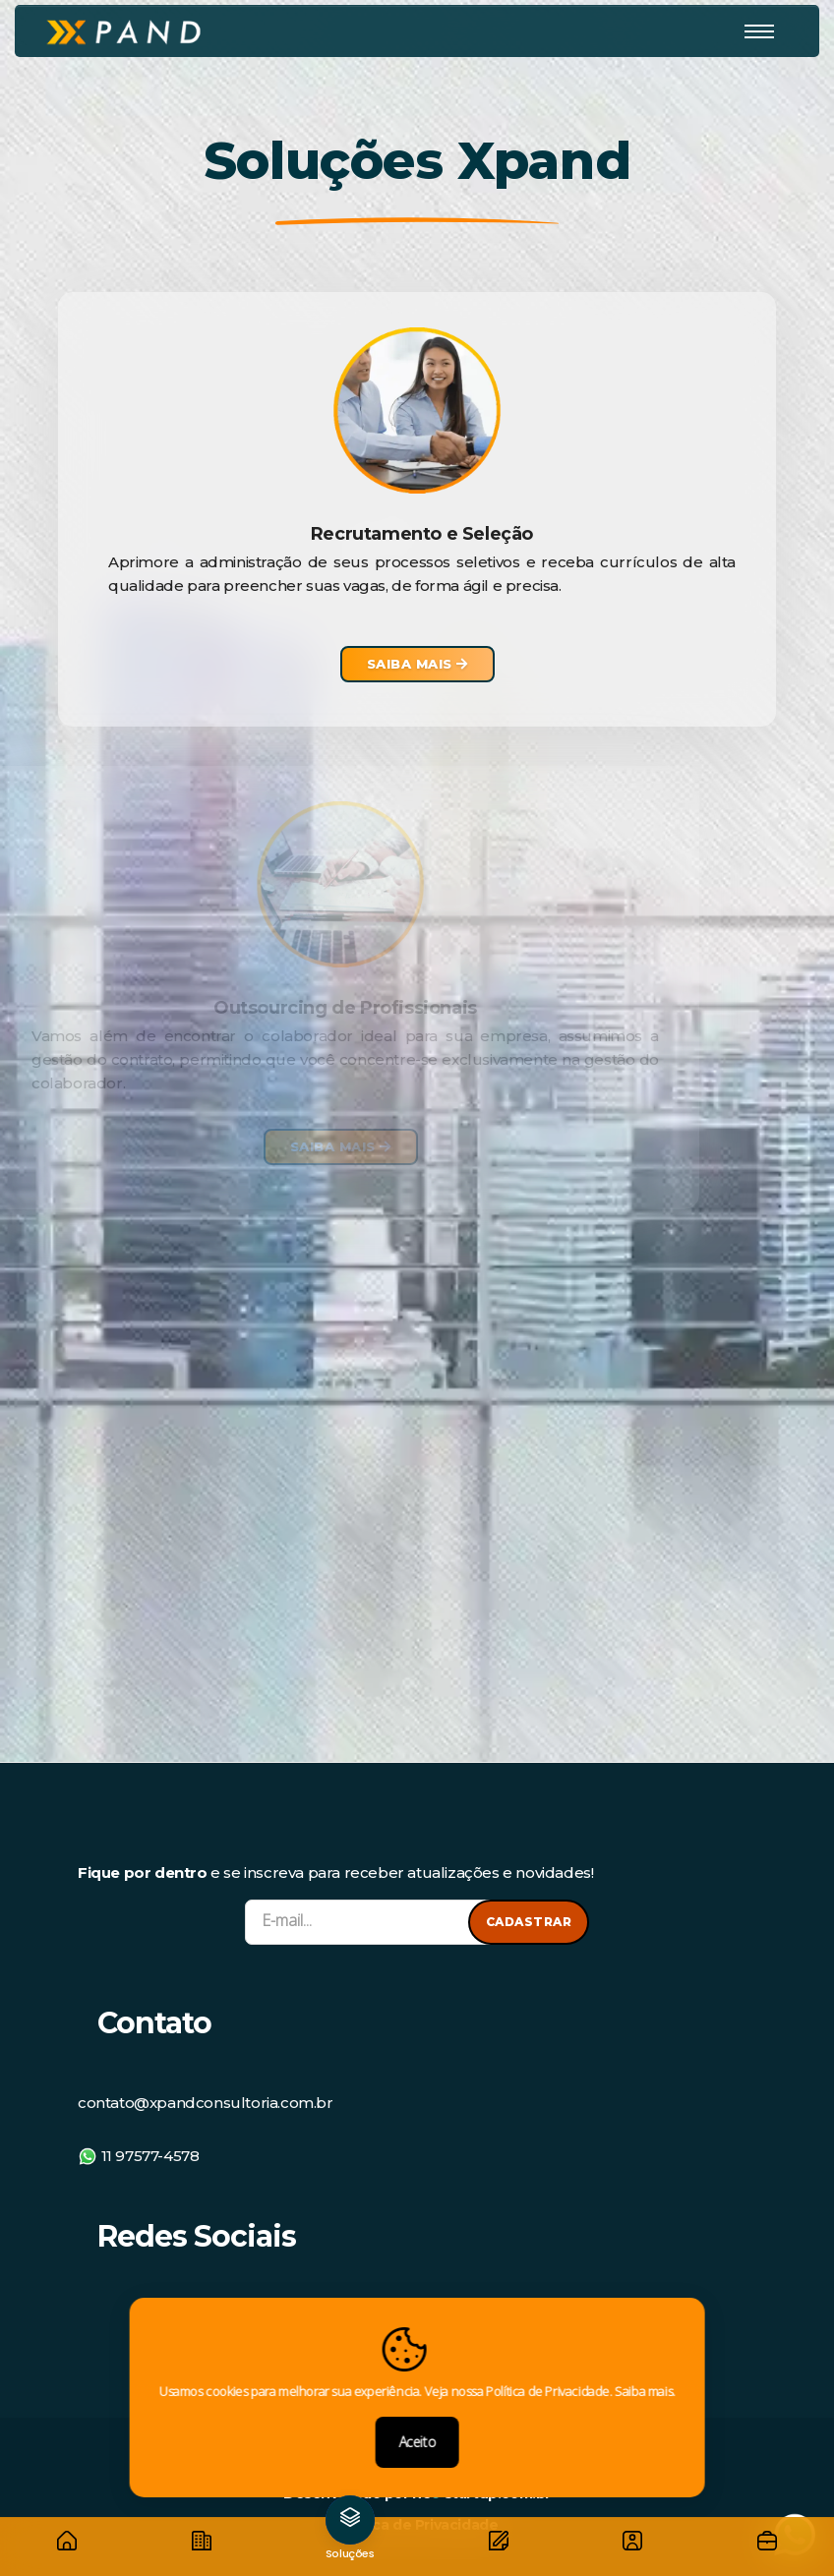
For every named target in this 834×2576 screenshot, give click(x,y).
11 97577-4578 (138, 2171)
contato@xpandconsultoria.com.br (205, 2118)
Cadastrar (529, 1921)
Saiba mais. (645, 2391)
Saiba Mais (417, 664)
